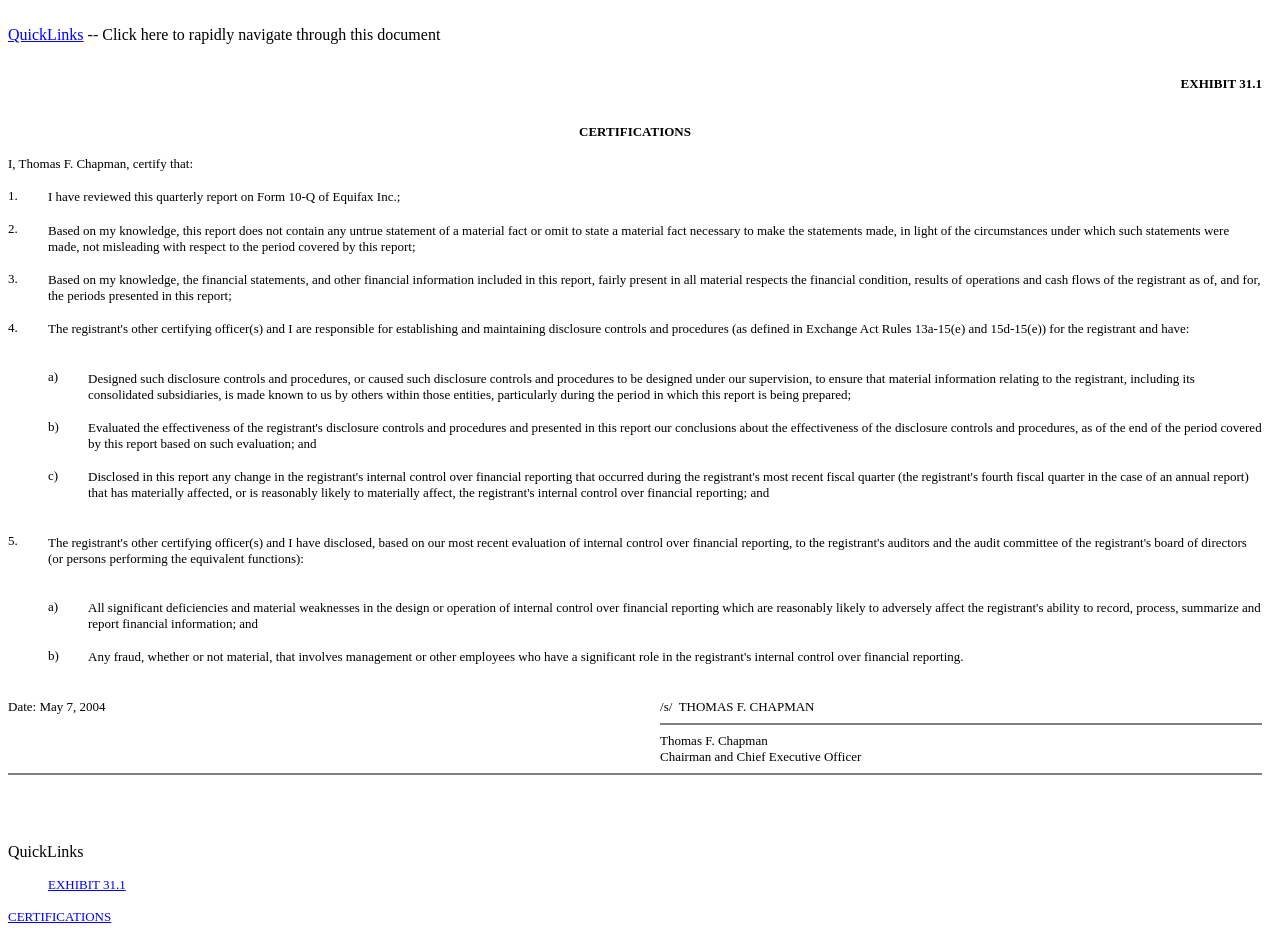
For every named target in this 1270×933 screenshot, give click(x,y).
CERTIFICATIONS (59, 916)
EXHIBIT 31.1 (87, 884)
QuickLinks (46, 34)
